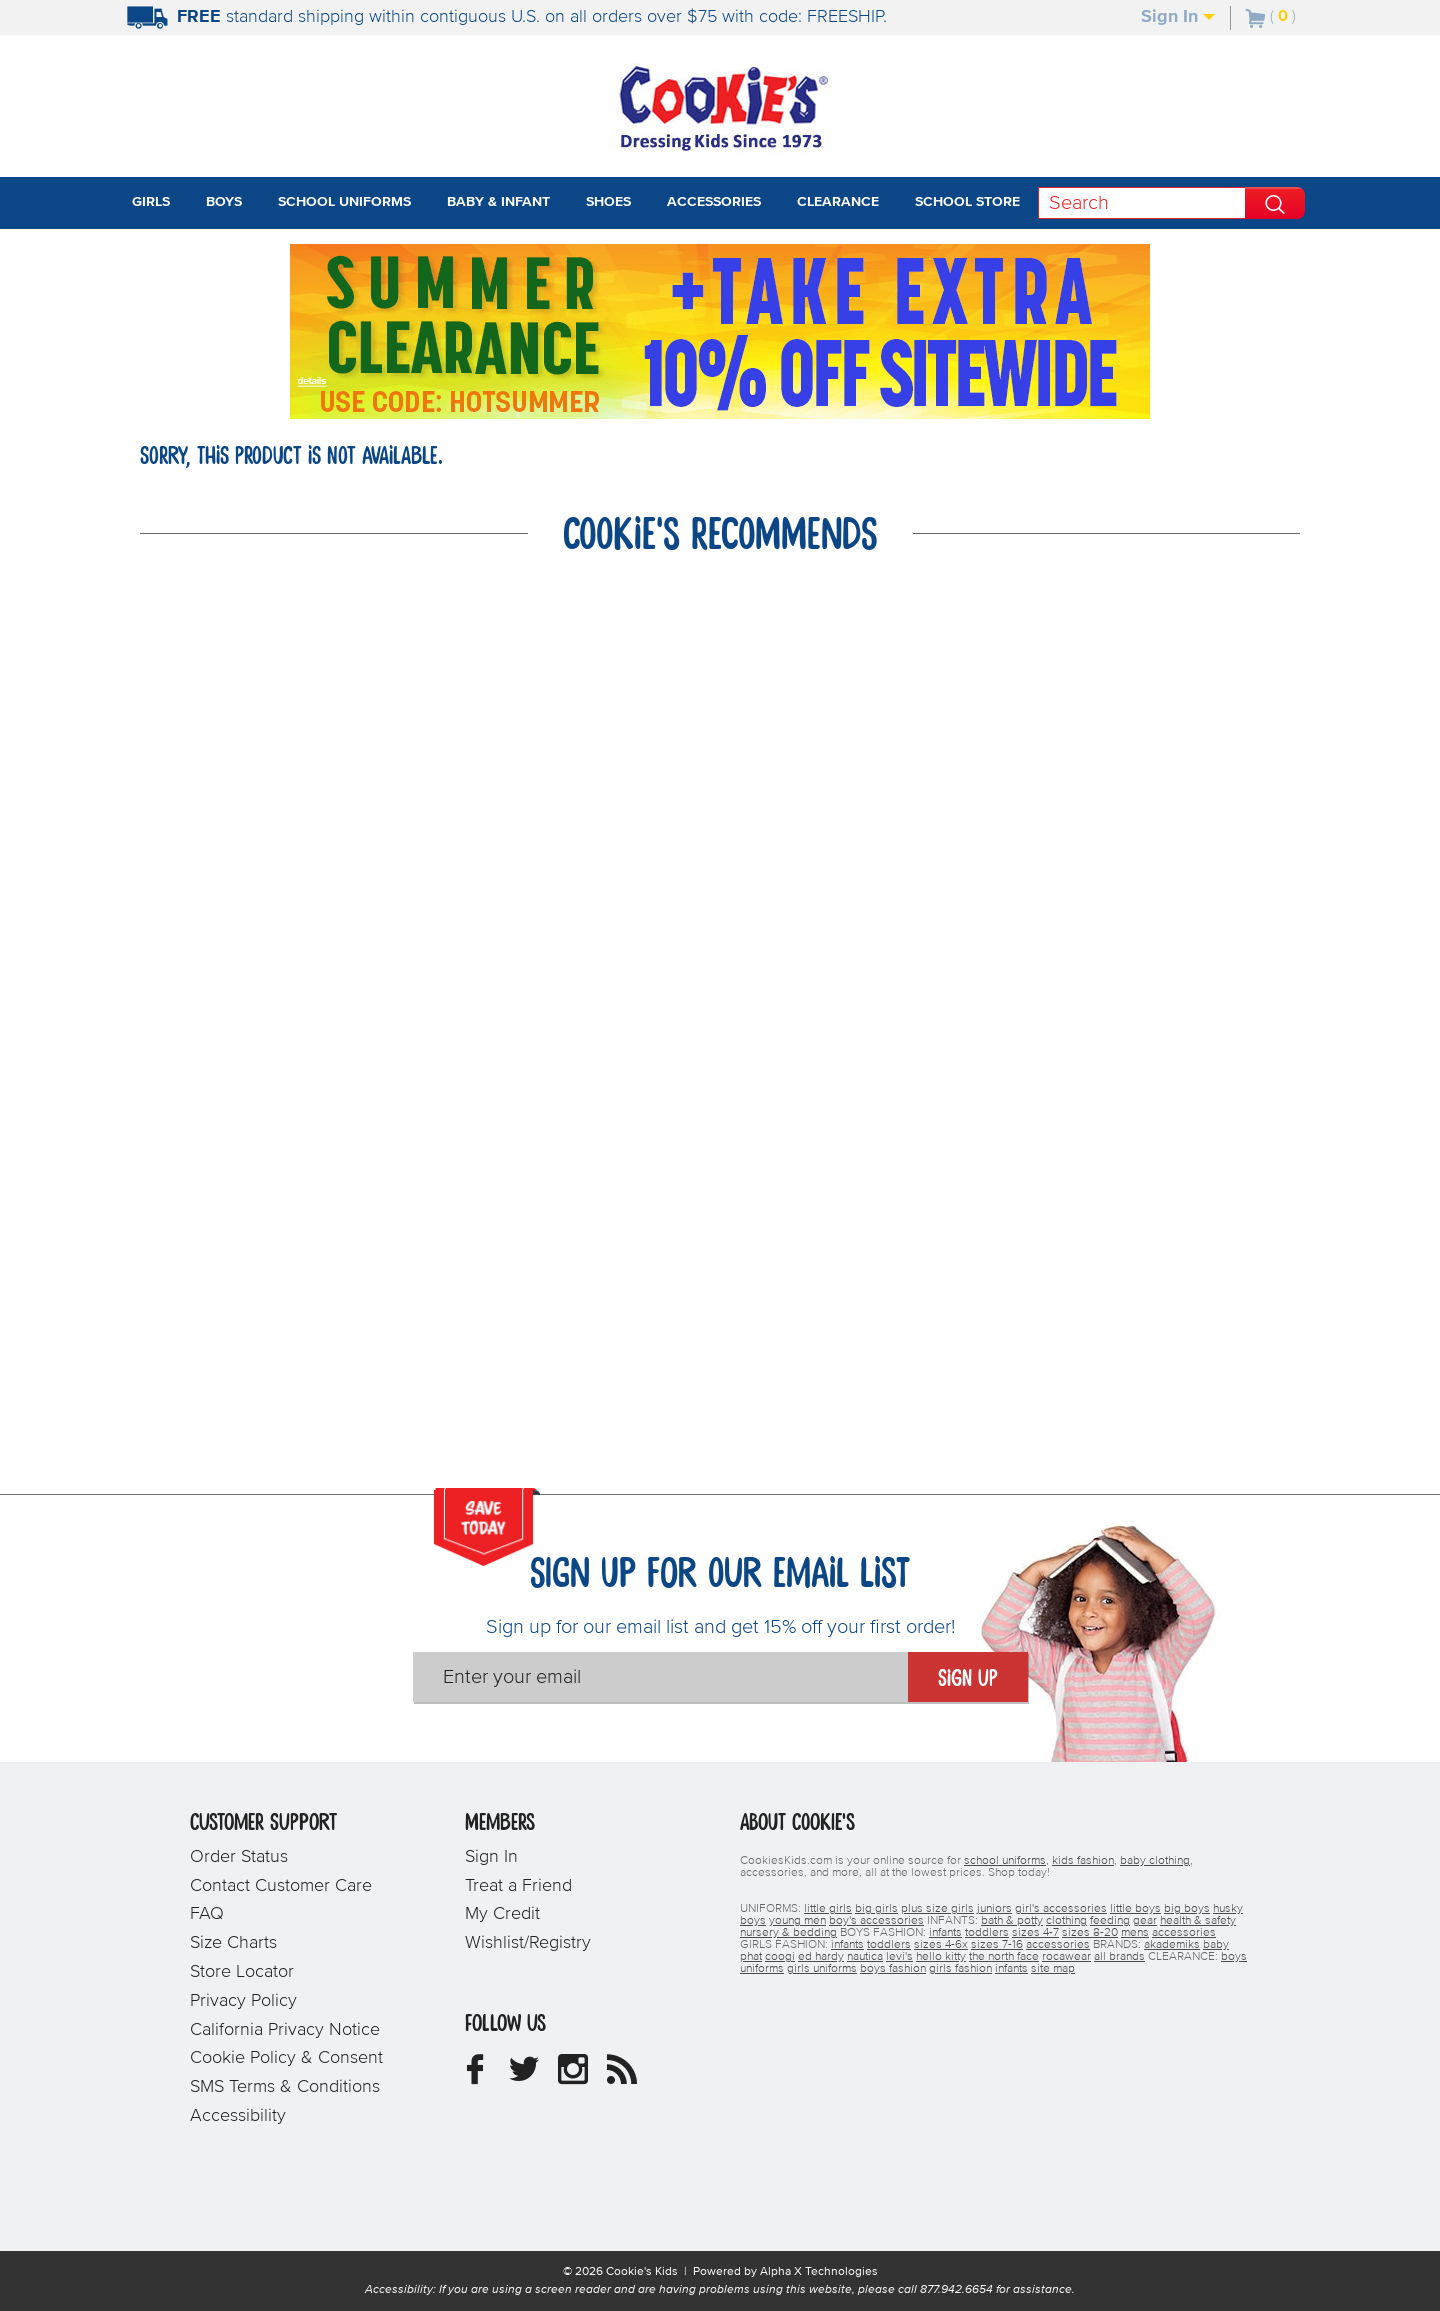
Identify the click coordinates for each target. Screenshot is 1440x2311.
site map (1053, 1969)
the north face (1004, 1957)
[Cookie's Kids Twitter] (524, 2077)
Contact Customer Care (281, 1886)
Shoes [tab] (608, 202)
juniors (994, 1909)
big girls (876, 1909)
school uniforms (1005, 1861)
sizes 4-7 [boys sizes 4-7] (1035, 1933)
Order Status (239, 1857)
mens (1135, 1933)
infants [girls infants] (847, 1945)
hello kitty (941, 1957)
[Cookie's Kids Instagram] (573, 2077)
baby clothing (1155, 1861)
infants (1011, 1969)
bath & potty (1012, 1921)
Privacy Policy (243, 2001)
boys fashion (893, 1969)
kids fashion (1083, 1861)
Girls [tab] (151, 202)
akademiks (1172, 1945)
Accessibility (238, 2116)
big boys (1187, 1909)
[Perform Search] (1275, 203)
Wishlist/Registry (528, 1943)
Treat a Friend (518, 1886)
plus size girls (937, 1909)
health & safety (1198, 1921)
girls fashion (960, 1969)
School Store (967, 202)
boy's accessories (876, 1921)
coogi (780, 1957)
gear (1145, 1921)
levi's (899, 1957)
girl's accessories (1061, 1909)
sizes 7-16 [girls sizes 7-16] (997, 1945)
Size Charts (233, 1943)
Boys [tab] (224, 202)
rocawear (1066, 1957)
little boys (1135, 1909)
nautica (865, 1957)
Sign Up (968, 1679)
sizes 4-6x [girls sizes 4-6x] (941, 1945)
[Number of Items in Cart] (1271, 16)
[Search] (1141, 203)
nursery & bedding (788, 1933)
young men (797, 1921)
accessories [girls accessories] (1058, 1945)
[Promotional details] (316, 379)
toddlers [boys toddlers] (987, 1933)
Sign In (1178, 17)
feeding (1110, 1921)
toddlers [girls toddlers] (889, 1945)
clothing (1066, 1921)
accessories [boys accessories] (1184, 1933)
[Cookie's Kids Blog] (622, 2077)
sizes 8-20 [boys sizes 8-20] (1090, 1933)
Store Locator (242, 1972)
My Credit (502, 1914)
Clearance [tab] (838, 202)
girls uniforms (822, 1969)
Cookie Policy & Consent (286, 2058)
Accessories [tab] (714, 202)
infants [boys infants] (945, 1933)
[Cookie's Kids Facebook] (475, 2077)
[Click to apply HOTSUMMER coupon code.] (487, 399)
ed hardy (821, 1957)
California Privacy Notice (285, 2030)
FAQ (207, 1914)
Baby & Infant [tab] (498, 202)
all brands (1119, 1957)
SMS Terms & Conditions (285, 2087)
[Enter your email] (660, 1677)
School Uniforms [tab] (344, 202)
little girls (828, 1909)
